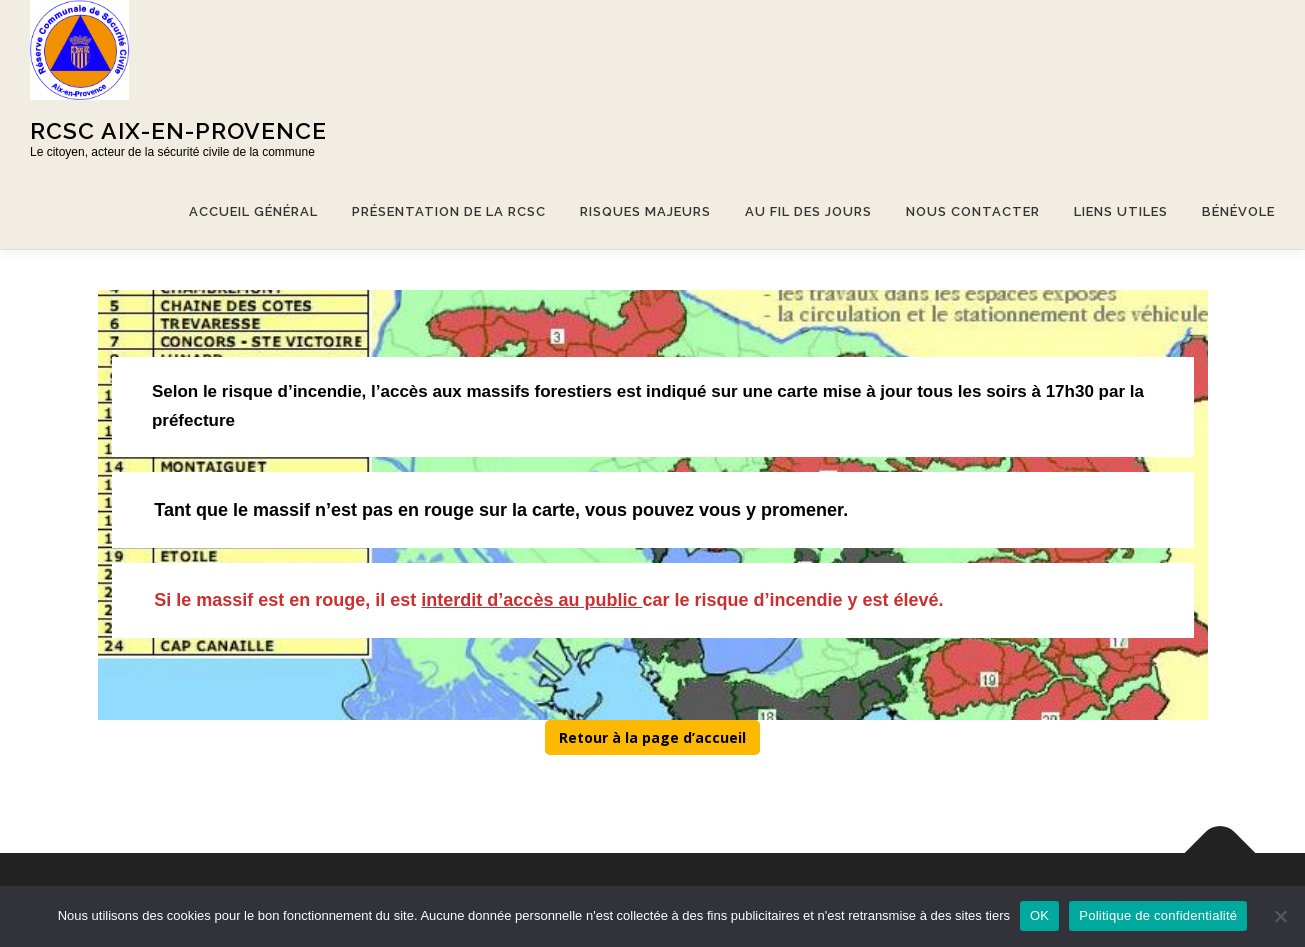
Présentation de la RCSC (449, 211)
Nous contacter (973, 211)
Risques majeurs (645, 211)
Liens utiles (1121, 211)
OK (1039, 915)
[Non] (1280, 916)
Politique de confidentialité (1158, 915)
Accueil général (253, 211)
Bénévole (1238, 211)
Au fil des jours (808, 211)
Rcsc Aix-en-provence (178, 130)
